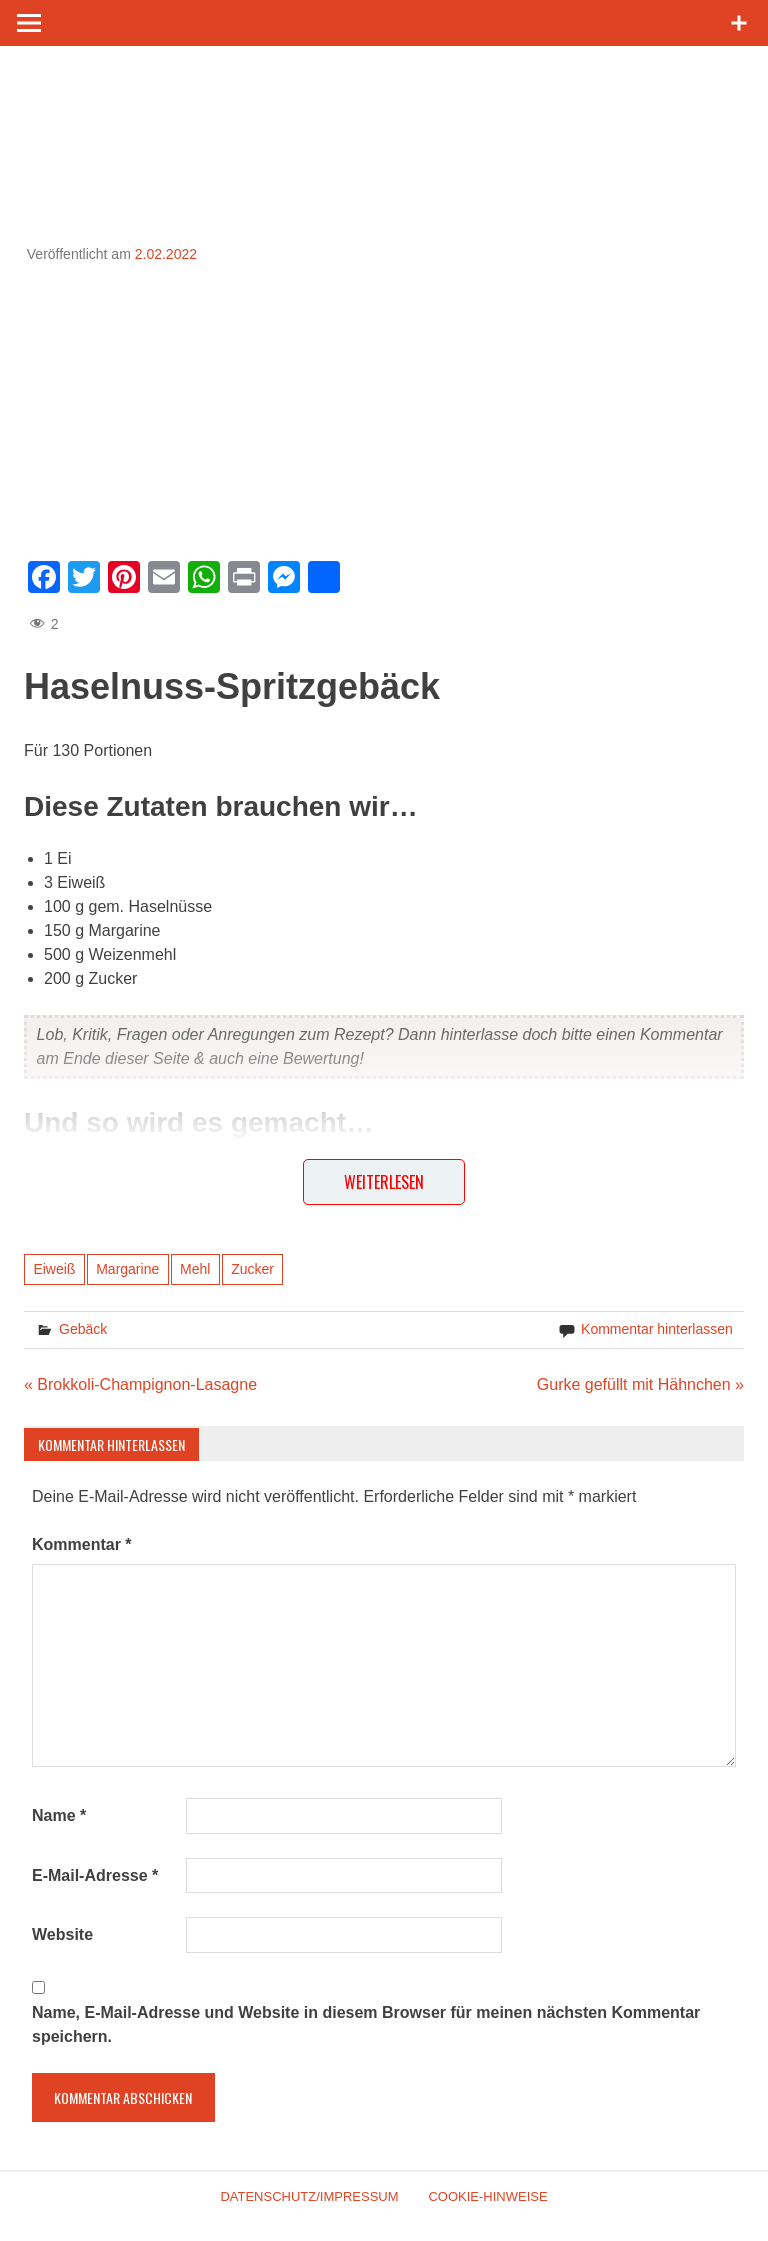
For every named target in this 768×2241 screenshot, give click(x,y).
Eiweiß (54, 1269)
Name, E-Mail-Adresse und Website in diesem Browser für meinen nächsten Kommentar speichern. (366, 2024)
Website (62, 1934)
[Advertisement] (384, 405)
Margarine (127, 1269)
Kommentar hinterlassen (657, 1329)
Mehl (195, 1269)
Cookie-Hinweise (487, 2196)
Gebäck (83, 1329)
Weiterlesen (384, 1182)
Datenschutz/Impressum (309, 2196)
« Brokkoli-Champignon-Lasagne (140, 1384)
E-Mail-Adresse (95, 1875)
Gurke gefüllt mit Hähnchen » (640, 1384)
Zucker (252, 1269)
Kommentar (82, 1544)
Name (59, 1815)
